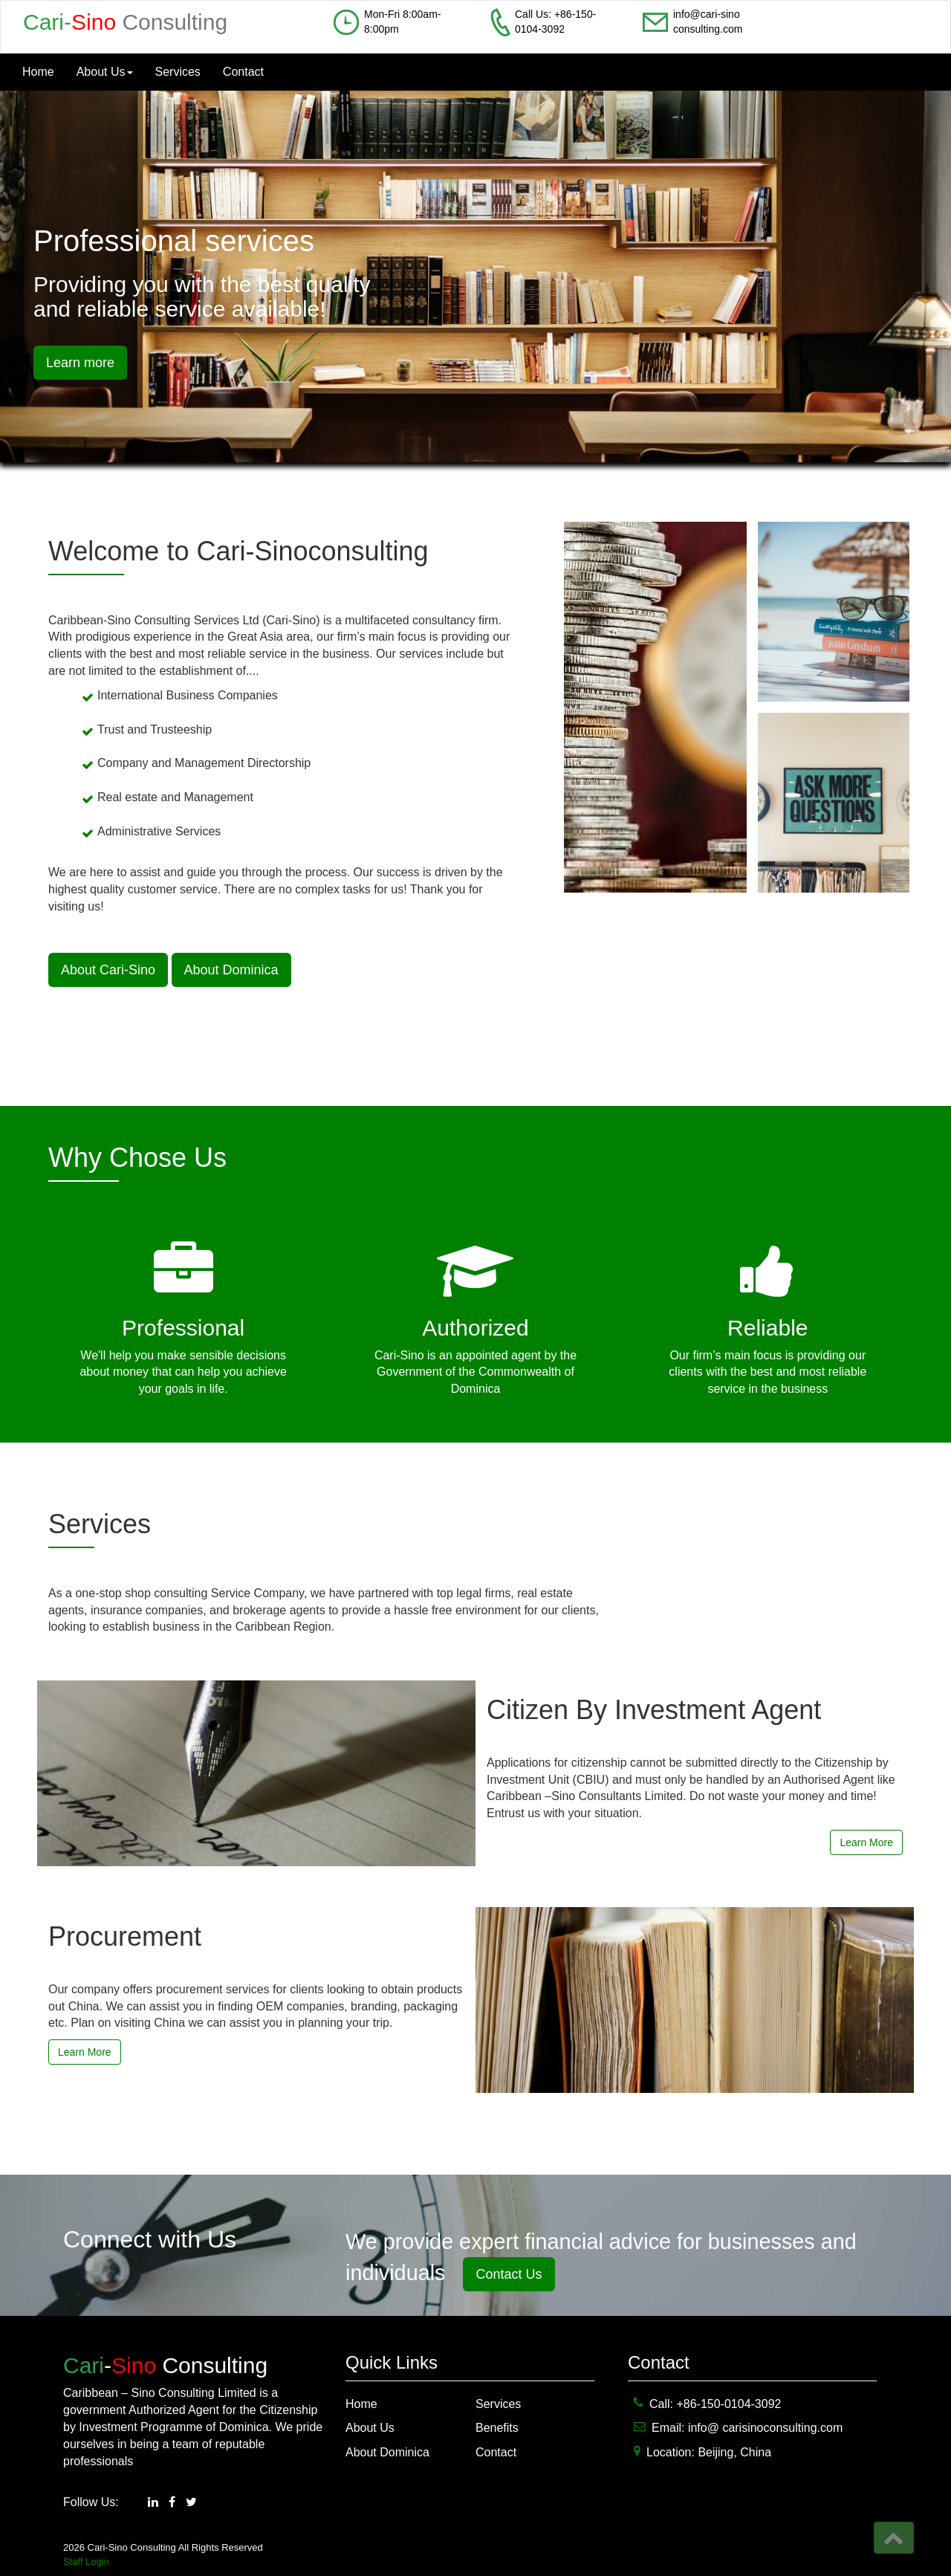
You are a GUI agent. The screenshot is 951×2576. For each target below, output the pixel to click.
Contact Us (509, 2274)
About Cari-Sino (108, 969)
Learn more (80, 362)
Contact (243, 71)
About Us (105, 71)
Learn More (866, 1842)
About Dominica (231, 969)
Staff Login (86, 2561)
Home (38, 71)
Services (178, 71)
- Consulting (125, 22)
